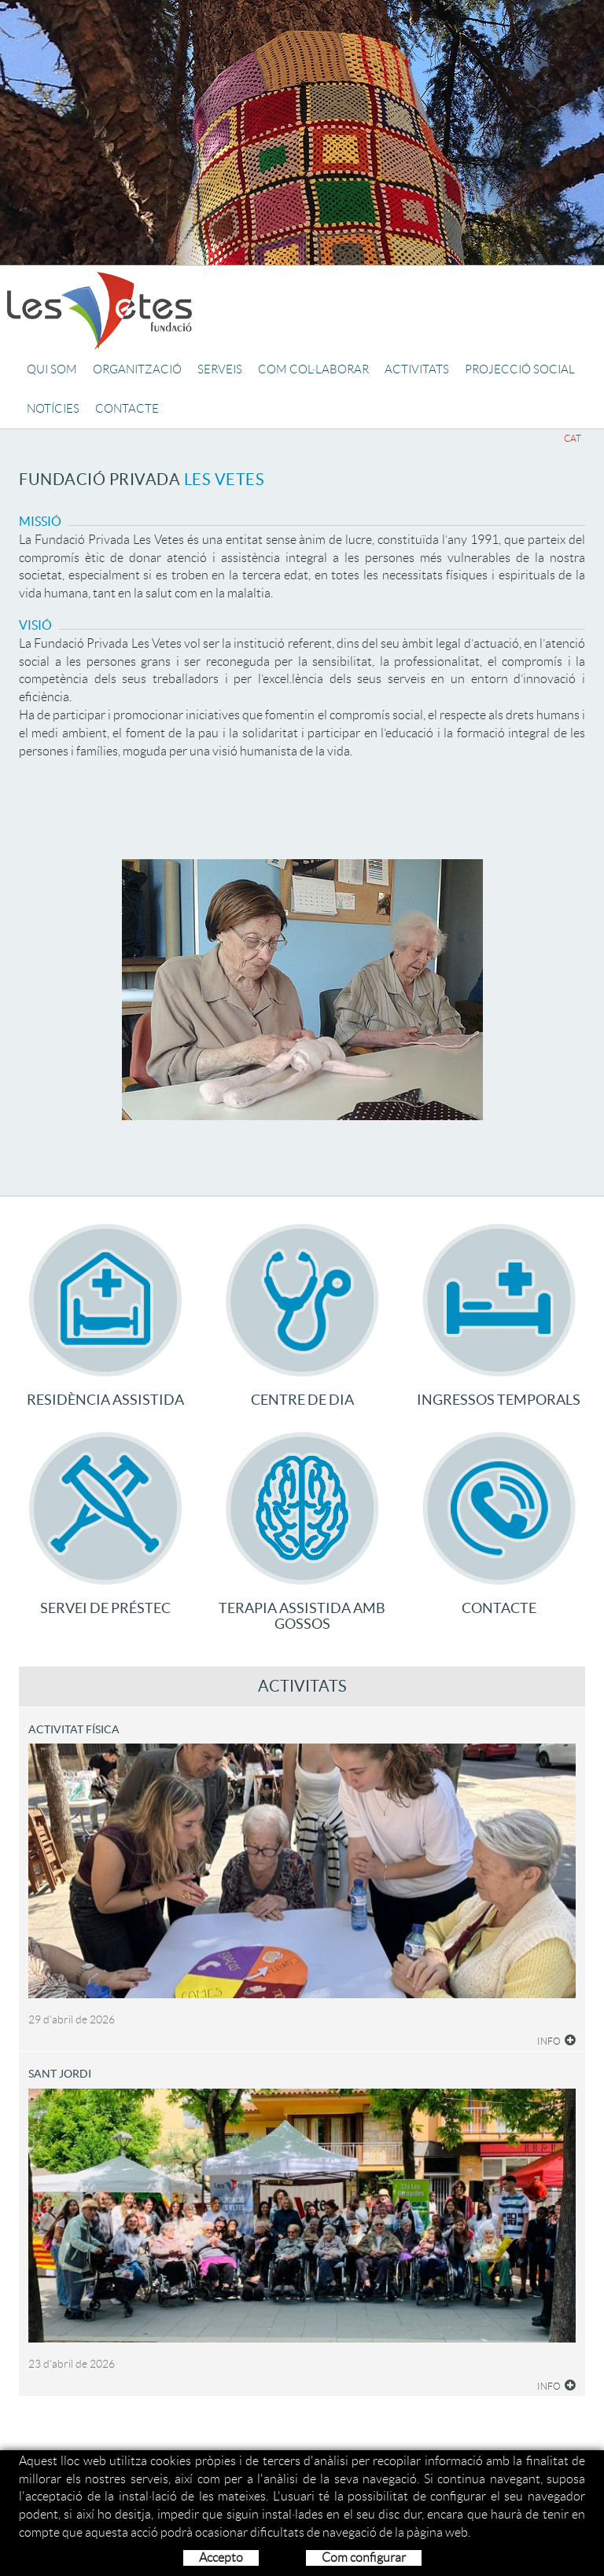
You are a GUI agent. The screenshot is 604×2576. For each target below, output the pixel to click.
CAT (572, 438)
